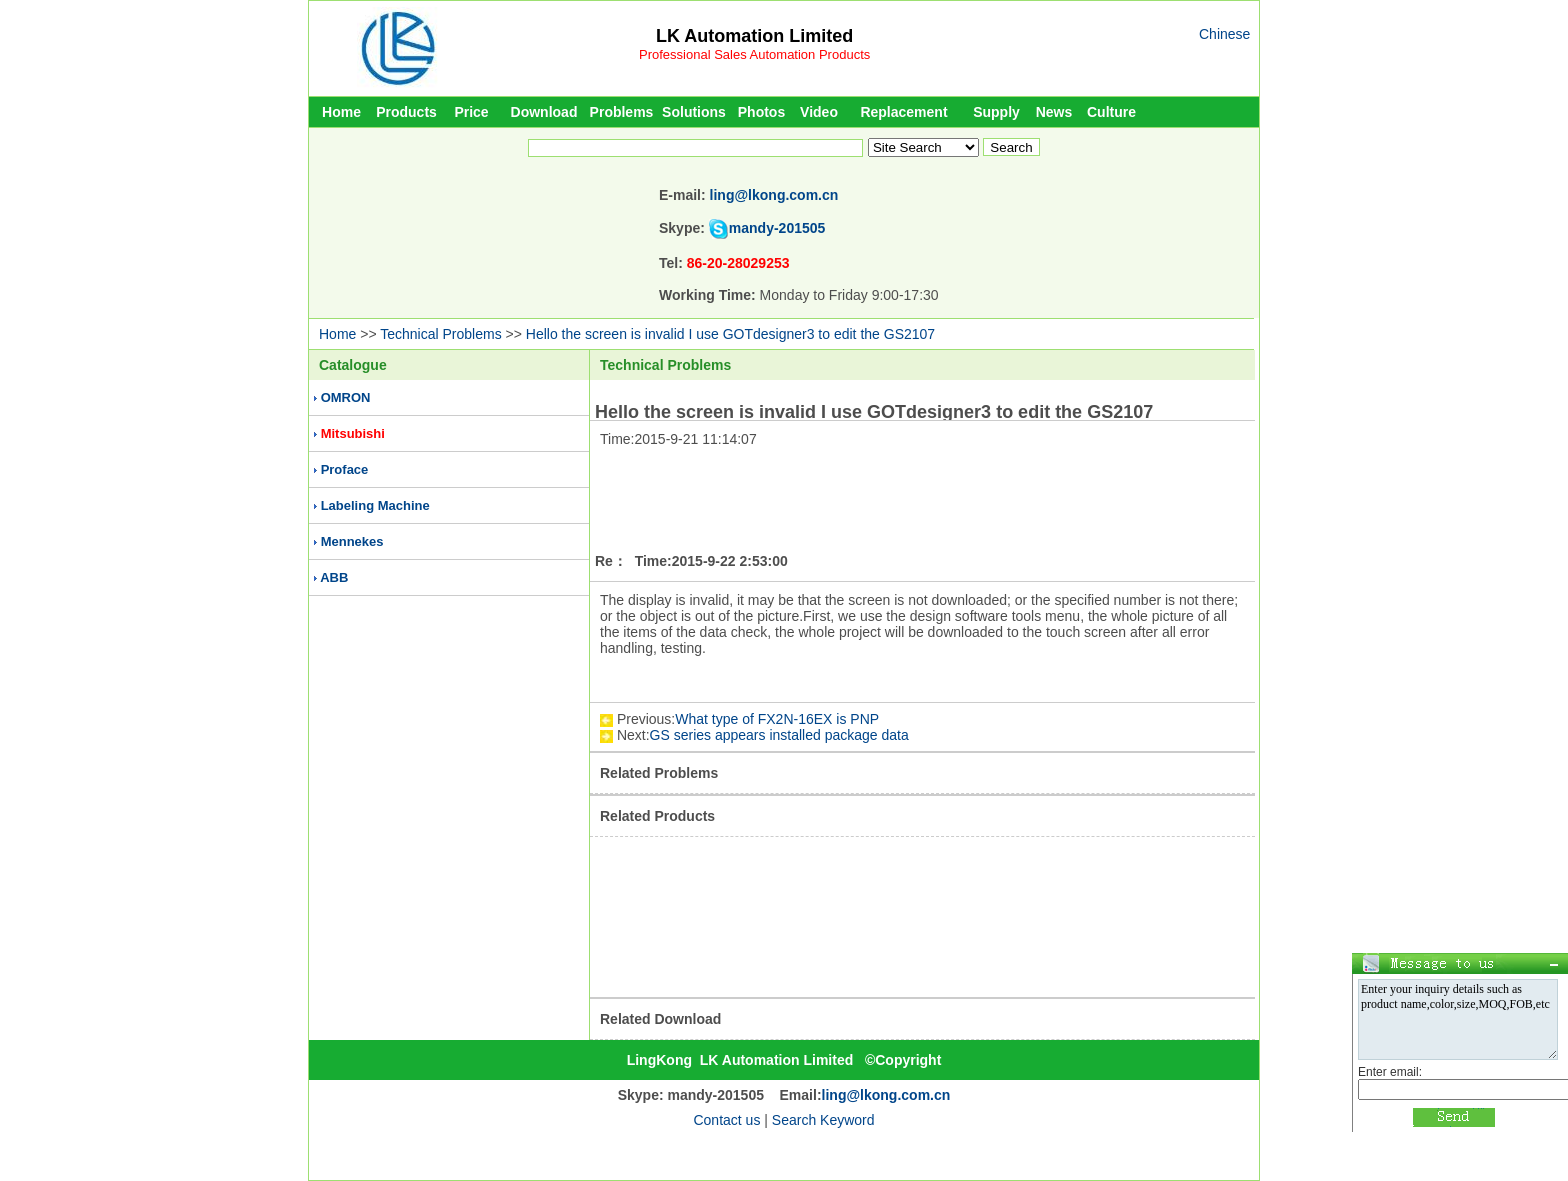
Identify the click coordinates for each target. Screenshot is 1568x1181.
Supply (996, 112)
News (1054, 112)
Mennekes (352, 541)
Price (471, 112)
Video (819, 112)
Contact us (726, 1120)
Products (406, 112)
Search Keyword (823, 1120)
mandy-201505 (777, 228)
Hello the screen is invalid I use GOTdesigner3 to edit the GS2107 (730, 334)
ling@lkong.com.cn (774, 195)
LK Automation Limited (754, 36)
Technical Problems (440, 334)
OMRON (346, 397)
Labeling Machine (375, 505)
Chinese (1224, 34)
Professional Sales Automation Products (754, 54)
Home (341, 112)
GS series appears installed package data (779, 735)
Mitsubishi (353, 433)
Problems (622, 112)
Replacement (903, 112)
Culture (1111, 112)
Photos (761, 112)
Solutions (694, 112)
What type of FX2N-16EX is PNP (777, 719)
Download (544, 112)
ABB (334, 577)
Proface (345, 469)
